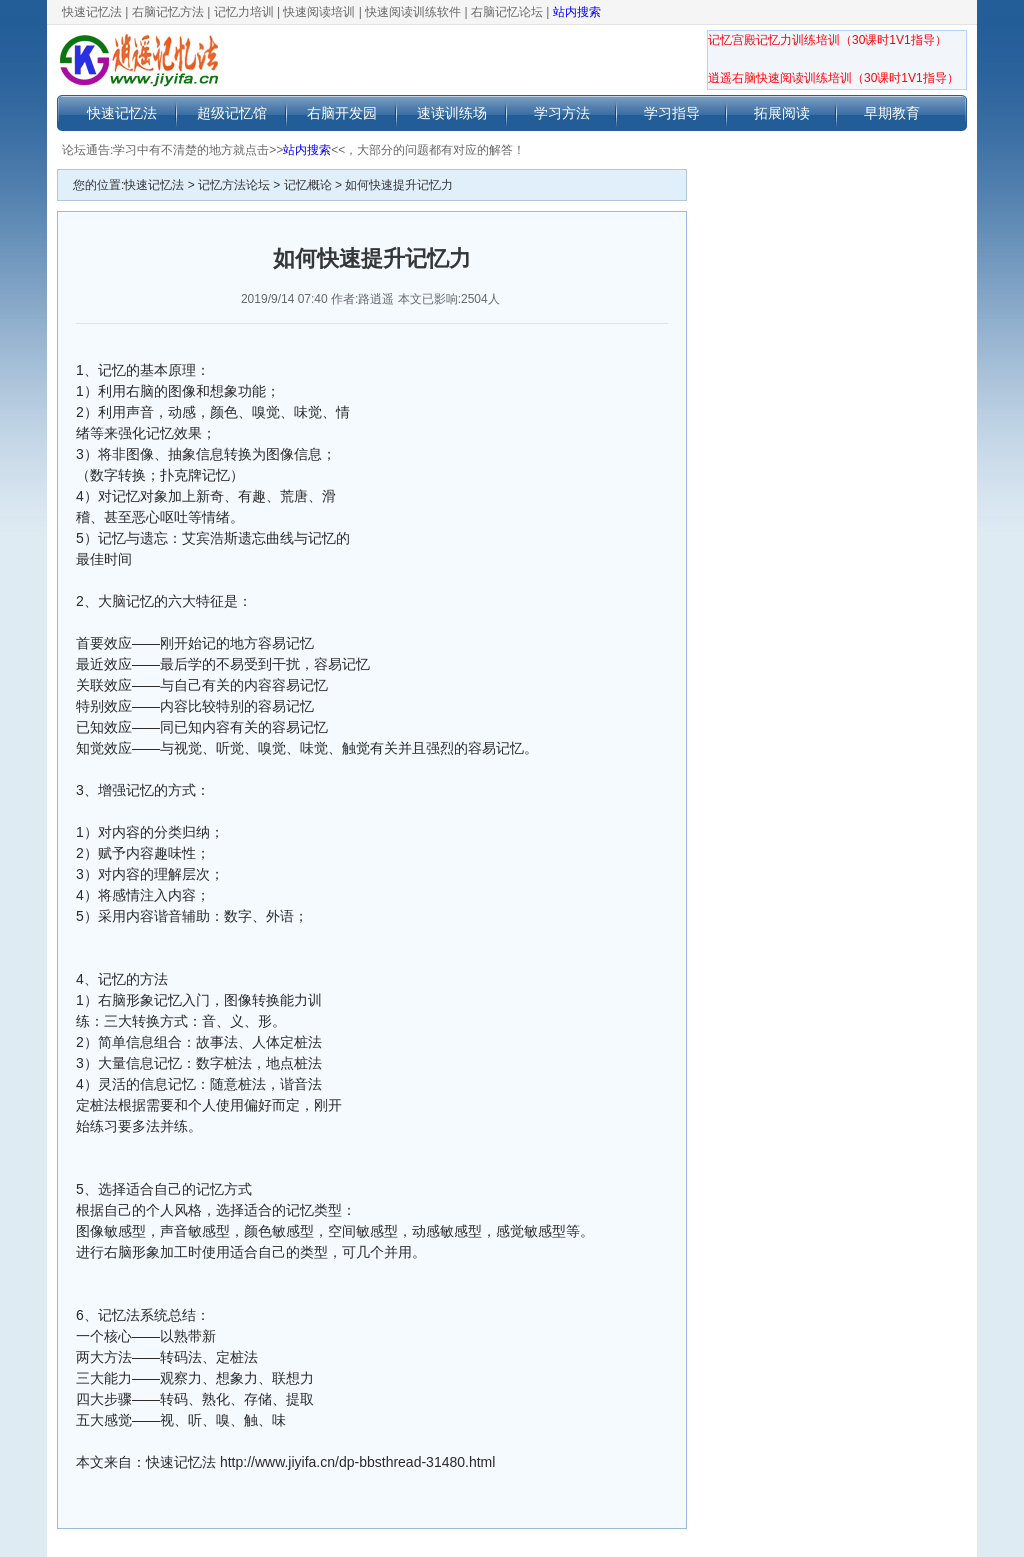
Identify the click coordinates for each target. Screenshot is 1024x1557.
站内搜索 (577, 12)
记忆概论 (308, 185)
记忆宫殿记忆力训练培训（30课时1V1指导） (827, 40)
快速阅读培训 (319, 12)
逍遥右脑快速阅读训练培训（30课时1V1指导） (833, 78)
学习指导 (672, 113)
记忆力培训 (244, 12)
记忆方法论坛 (234, 185)
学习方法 (562, 113)
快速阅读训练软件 (413, 12)
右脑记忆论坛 (507, 12)
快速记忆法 (92, 12)
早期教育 (892, 113)
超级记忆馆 (232, 113)
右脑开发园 (342, 113)
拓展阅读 (782, 113)
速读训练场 (452, 113)
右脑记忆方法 (168, 12)
